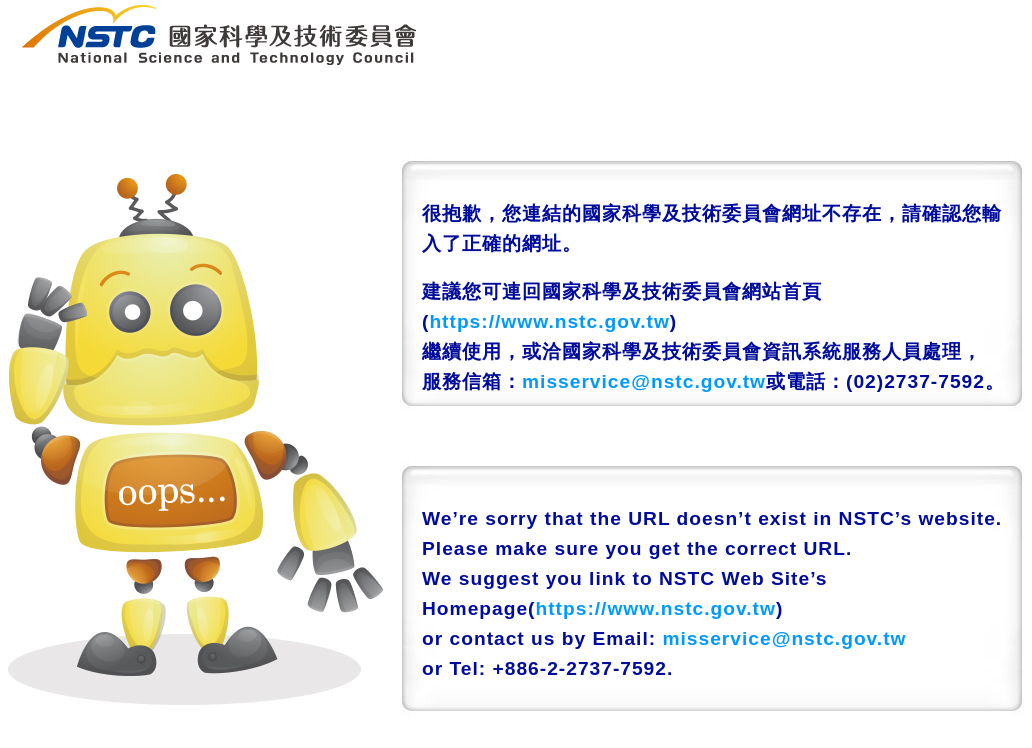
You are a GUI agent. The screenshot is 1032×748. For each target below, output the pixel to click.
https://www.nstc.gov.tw (549, 321)
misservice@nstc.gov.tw (644, 381)
